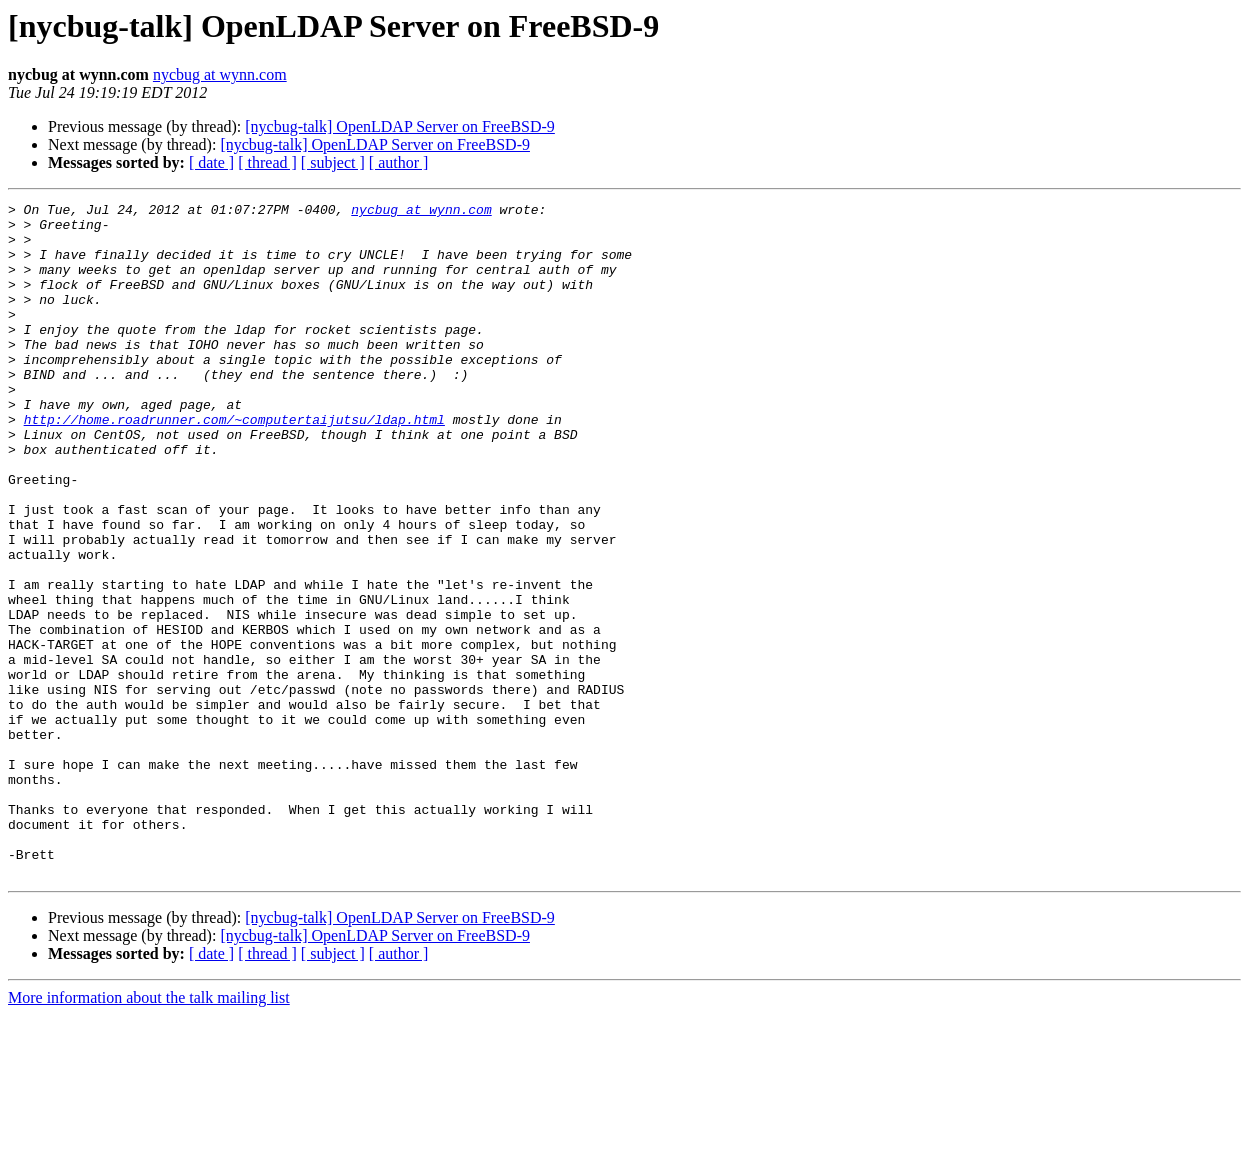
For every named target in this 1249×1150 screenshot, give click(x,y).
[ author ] (399, 162)
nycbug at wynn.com (220, 74)
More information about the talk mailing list (149, 1132)
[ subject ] (333, 162)
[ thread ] (267, 162)
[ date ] (211, 162)
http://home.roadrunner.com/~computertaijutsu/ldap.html (234, 464)
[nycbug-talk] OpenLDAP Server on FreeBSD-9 (400, 126)
